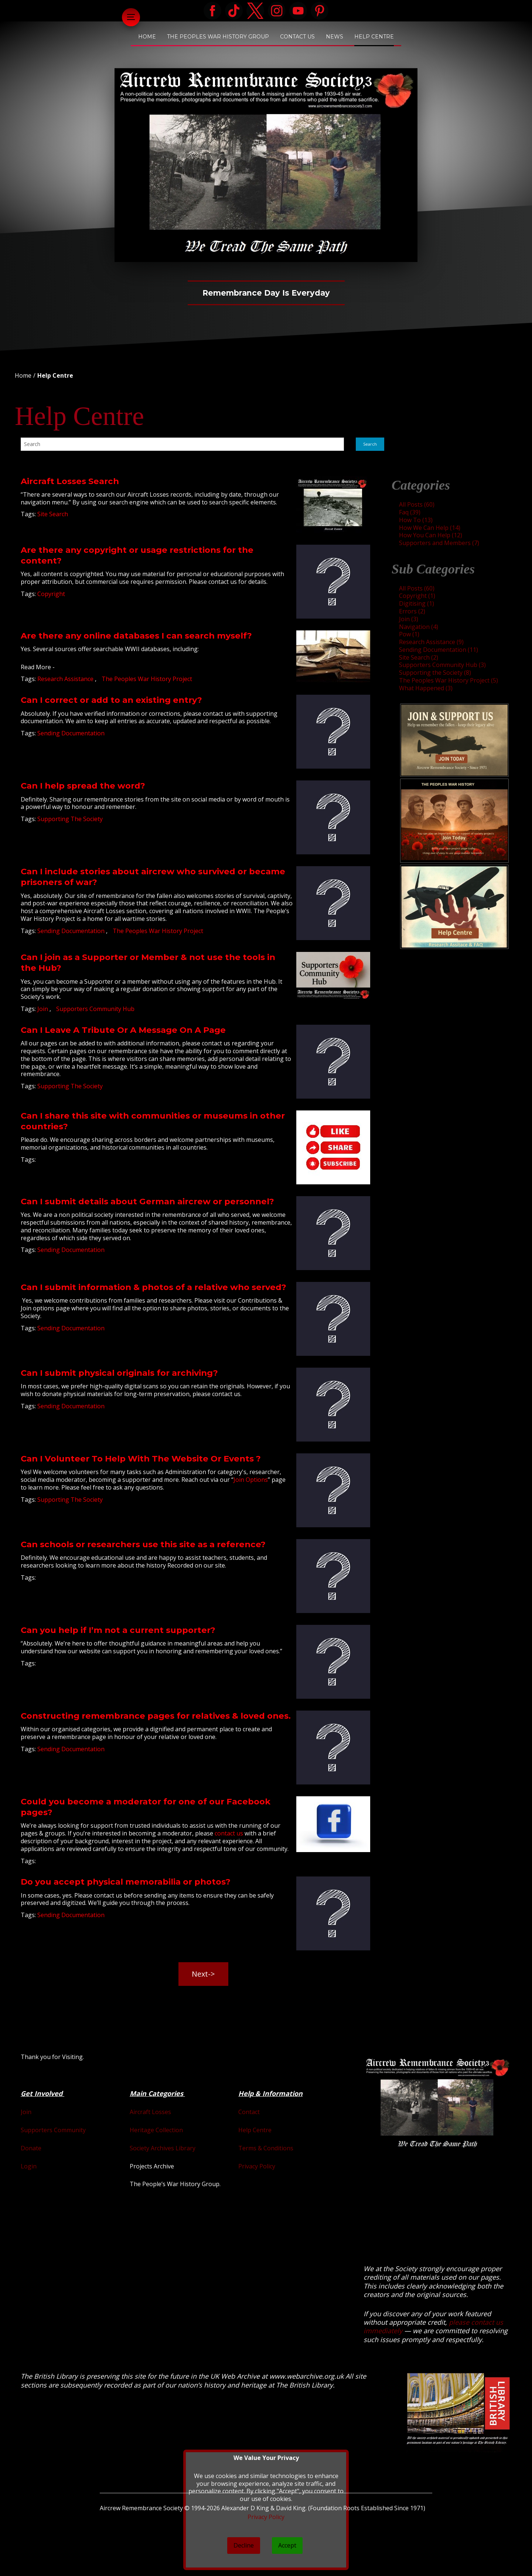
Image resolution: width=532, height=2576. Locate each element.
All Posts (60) (416, 504)
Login (29, 2166)
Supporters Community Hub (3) (442, 665)
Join (43, 1009)
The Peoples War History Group (218, 36)
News (334, 36)
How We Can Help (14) (429, 528)
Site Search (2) (418, 657)
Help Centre (374, 36)
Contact (249, 2112)
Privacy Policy (256, 2166)
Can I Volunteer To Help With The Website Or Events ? (141, 1458)
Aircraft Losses (150, 2112)
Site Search (52, 514)
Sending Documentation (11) (438, 650)
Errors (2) (412, 611)
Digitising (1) (416, 603)
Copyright (51, 594)
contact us (229, 1833)
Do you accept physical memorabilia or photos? (126, 1881)
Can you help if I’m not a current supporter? (118, 1630)
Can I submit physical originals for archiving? (119, 1373)
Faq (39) (409, 512)
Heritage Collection (156, 2130)
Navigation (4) (418, 627)
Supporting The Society (70, 819)
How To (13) (416, 520)
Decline (243, 2545)
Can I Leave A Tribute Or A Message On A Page (123, 1030)
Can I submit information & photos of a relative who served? (153, 1287)
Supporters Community (53, 2130)
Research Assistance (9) (431, 642)
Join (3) (408, 619)
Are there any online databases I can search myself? (136, 635)
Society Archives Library (162, 2148)
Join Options (250, 1480)
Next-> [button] (203, 1974)
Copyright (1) (417, 596)
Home (147, 36)
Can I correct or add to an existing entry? (111, 700)
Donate (31, 2148)
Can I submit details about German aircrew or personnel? (147, 1201)
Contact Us (297, 36)
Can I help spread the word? (83, 785)
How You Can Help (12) (430, 535)
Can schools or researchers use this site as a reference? (143, 1544)
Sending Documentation (71, 733)
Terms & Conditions (265, 2148)
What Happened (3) (426, 688)
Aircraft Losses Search (70, 481)
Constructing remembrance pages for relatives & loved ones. (156, 1716)
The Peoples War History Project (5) (448, 680)
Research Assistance (66, 679)
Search (370, 444)
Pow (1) (409, 634)
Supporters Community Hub (95, 1009)
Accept (287, 2545)
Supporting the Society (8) (435, 672)
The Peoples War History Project (147, 679)
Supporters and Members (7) (439, 543)
